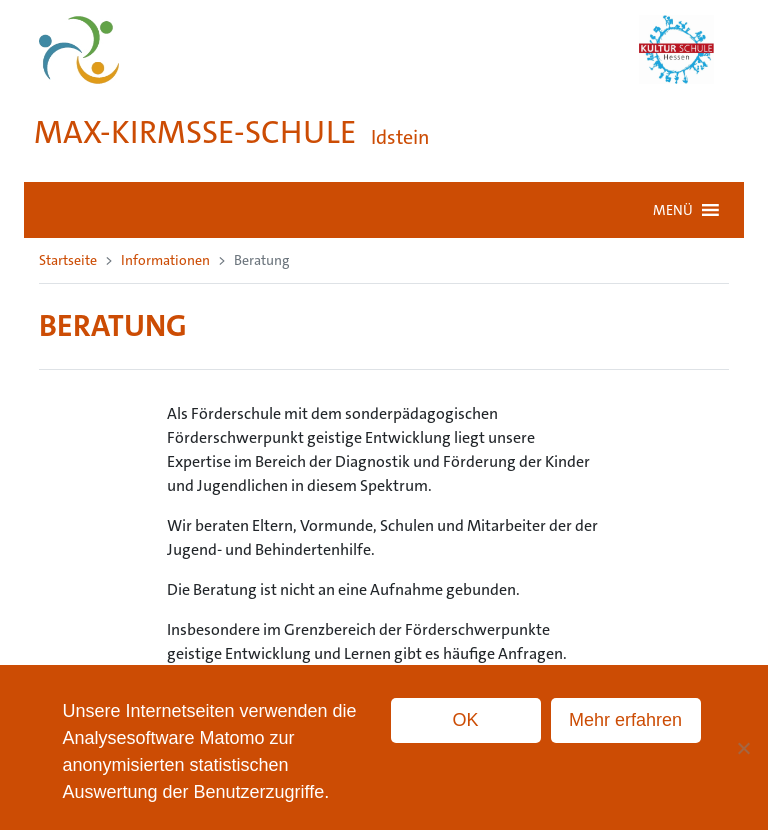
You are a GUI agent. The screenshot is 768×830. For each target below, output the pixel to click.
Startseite (68, 260)
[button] (673, 210)
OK (466, 720)
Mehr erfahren (625, 720)
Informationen (165, 260)
